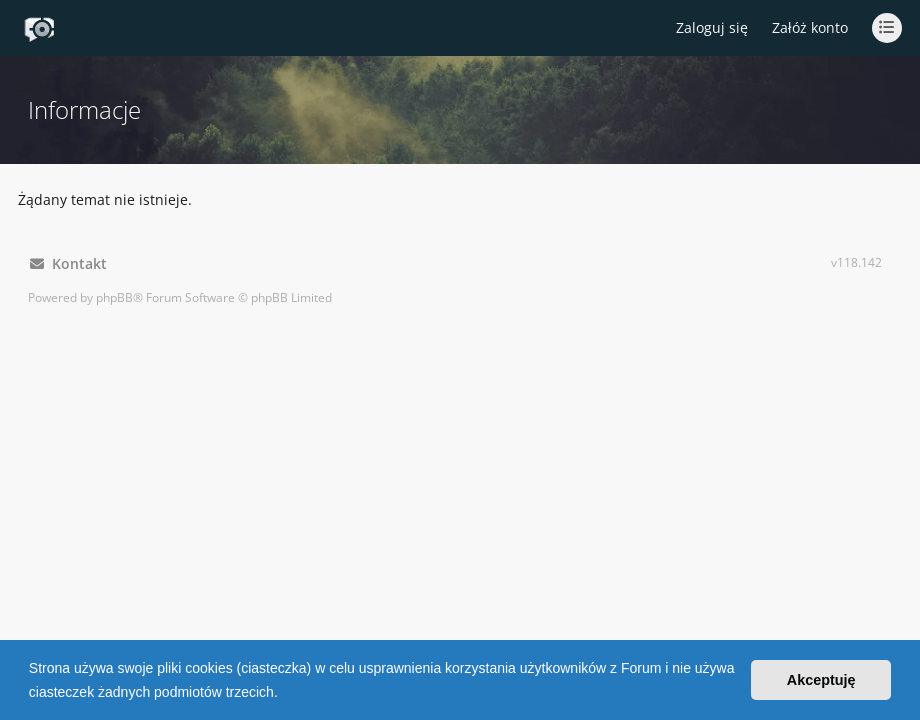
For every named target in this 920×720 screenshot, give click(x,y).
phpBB (114, 297)
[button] (285, 694)
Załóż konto (810, 27)
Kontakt (68, 263)
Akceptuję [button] (821, 680)
